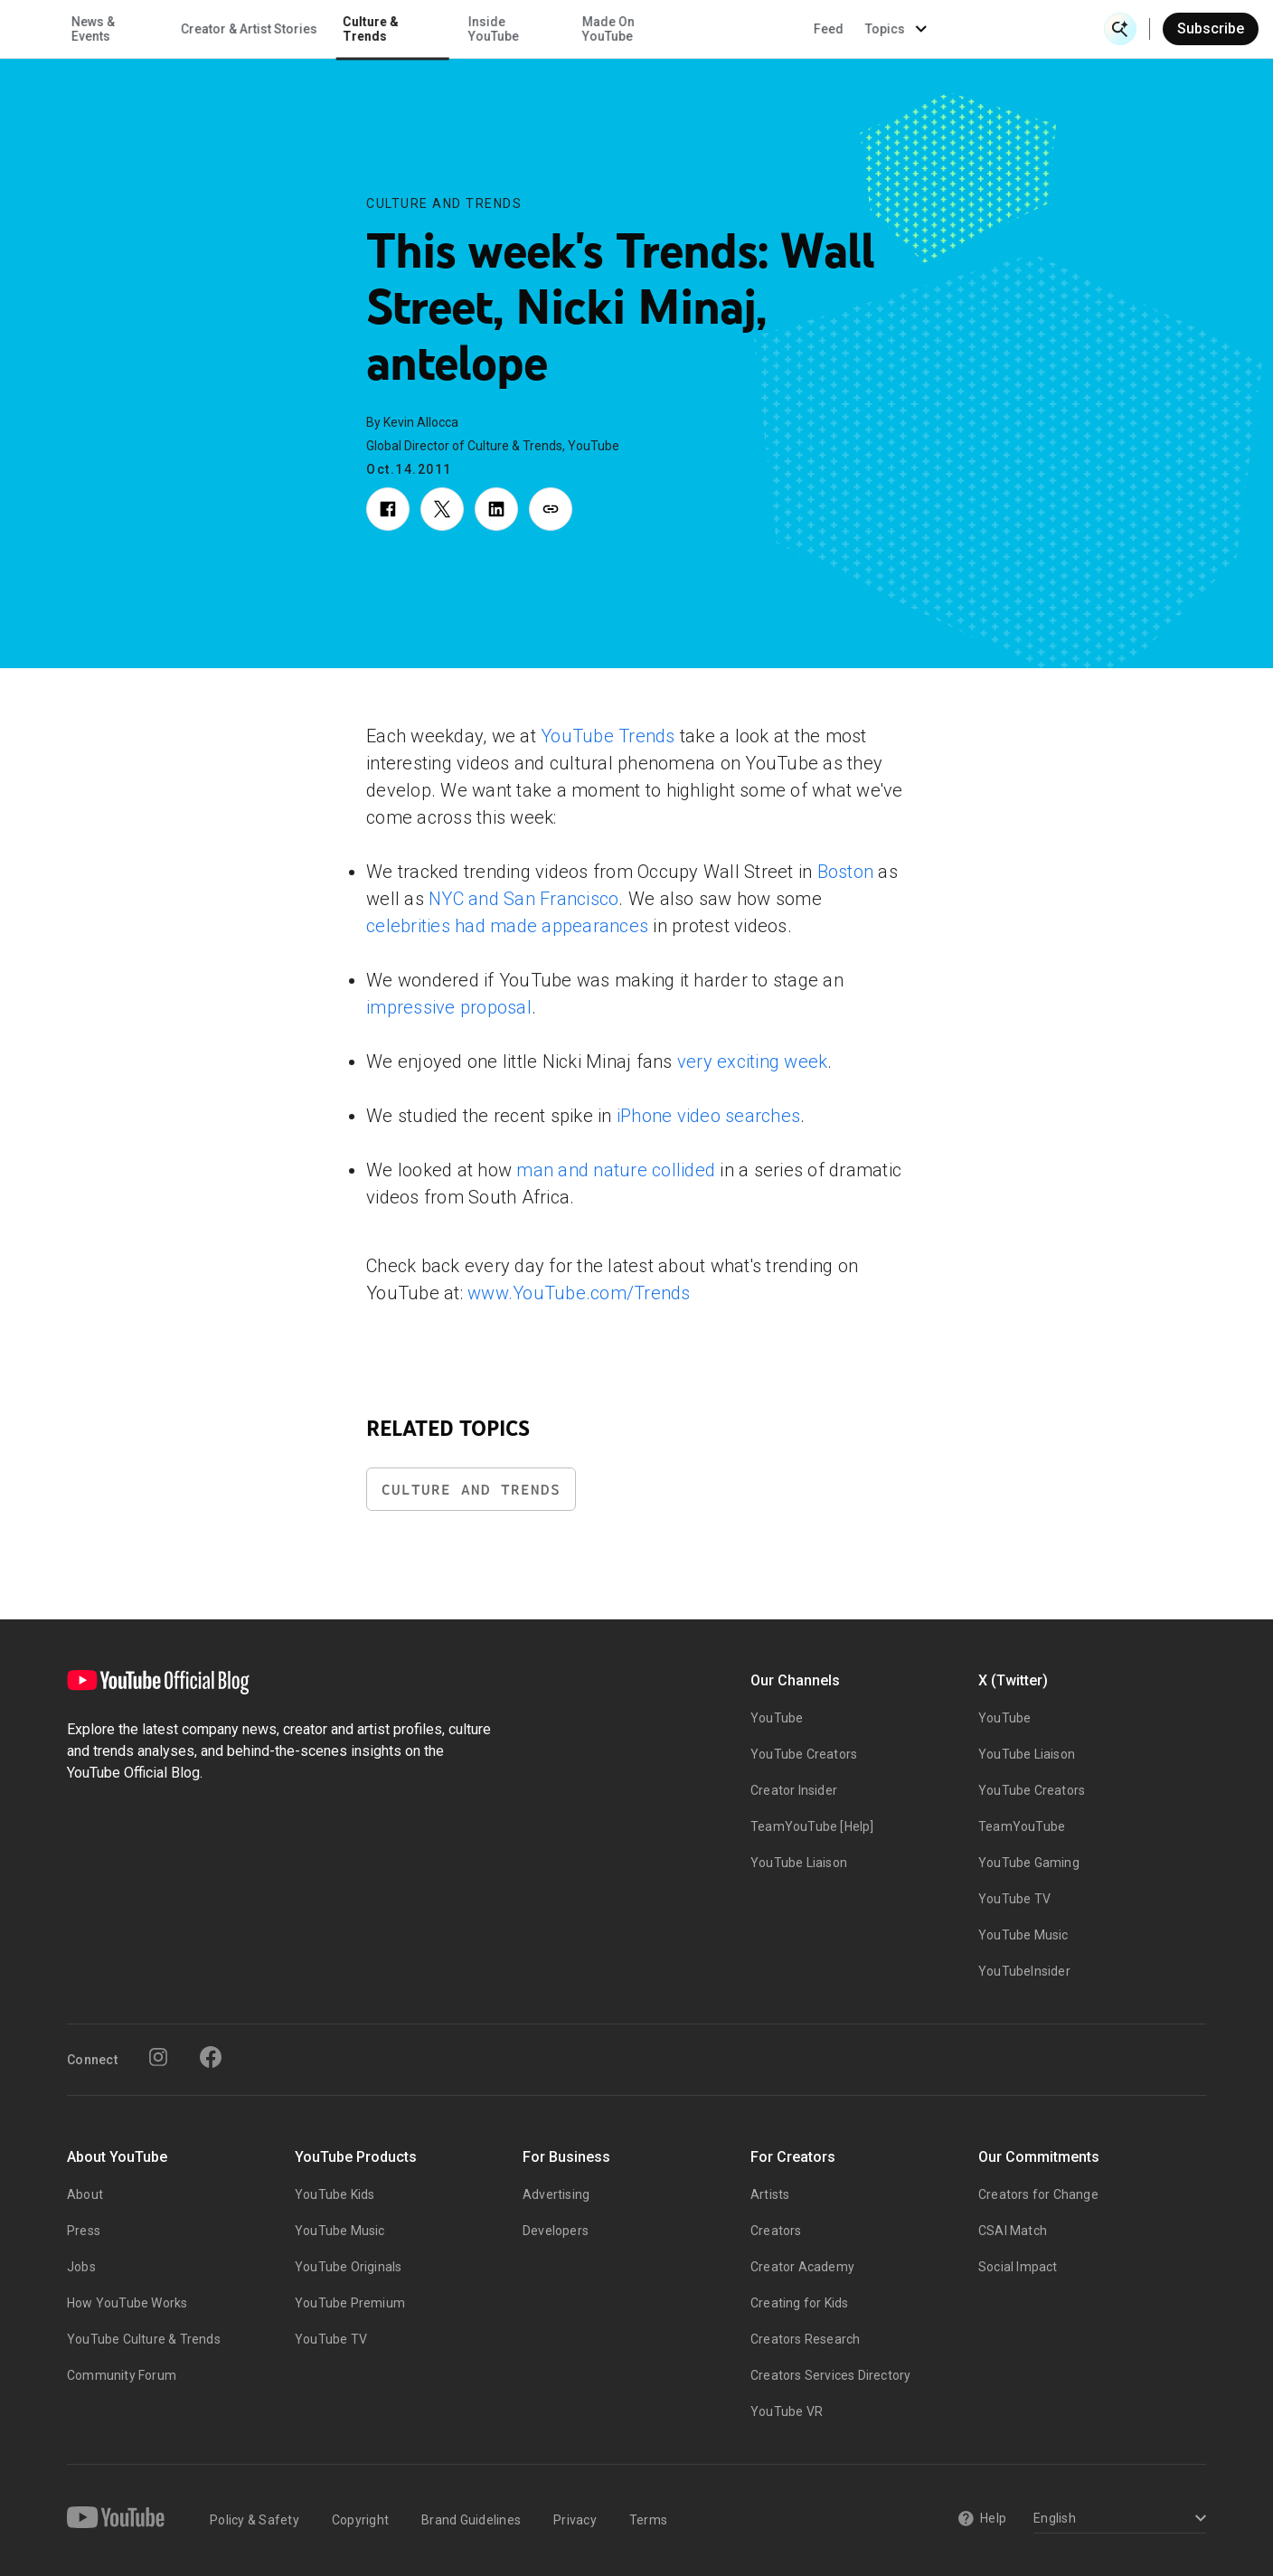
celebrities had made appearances (507, 926)
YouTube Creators (803, 1754)
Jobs (81, 2267)
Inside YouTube (654, 28)
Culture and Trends (444, 203)
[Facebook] (211, 2057)
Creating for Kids (799, 2303)
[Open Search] (1120, 29)
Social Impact (1018, 2267)
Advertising (556, 2194)
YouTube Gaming (1029, 1862)
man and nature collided (615, 1170)
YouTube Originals (348, 2267)
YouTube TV (1014, 1899)
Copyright (360, 2520)
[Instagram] (158, 2057)
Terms (648, 2520)
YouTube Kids (334, 2194)
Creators (776, 2230)
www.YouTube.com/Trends (579, 1293)
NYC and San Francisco (523, 899)
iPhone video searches (708, 1116)
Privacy (575, 2520)
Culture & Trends (532, 28)
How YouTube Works (127, 2303)
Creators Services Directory (830, 2375)
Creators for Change (1038, 2194)
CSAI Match (1012, 2230)
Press (83, 2230)
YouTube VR (786, 2411)
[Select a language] (1117, 2519)
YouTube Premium (350, 2303)
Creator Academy (802, 2267)
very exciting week (752, 1061)
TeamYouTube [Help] (812, 1826)
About (85, 2194)
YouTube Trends (608, 736)
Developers (556, 2230)
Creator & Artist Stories (410, 29)
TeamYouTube (1021, 1826)
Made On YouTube (769, 28)
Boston (845, 871)
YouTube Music (1023, 1935)
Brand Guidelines (471, 2520)
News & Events (254, 28)
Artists (769, 2194)
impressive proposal (449, 1007)
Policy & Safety (254, 2520)
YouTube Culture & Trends (144, 2339)
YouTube (776, 1718)
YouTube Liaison (798, 1862)
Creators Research (805, 2339)
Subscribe (1210, 28)
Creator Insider (793, 1790)
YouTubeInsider (1024, 1971)
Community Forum (121, 2375)
